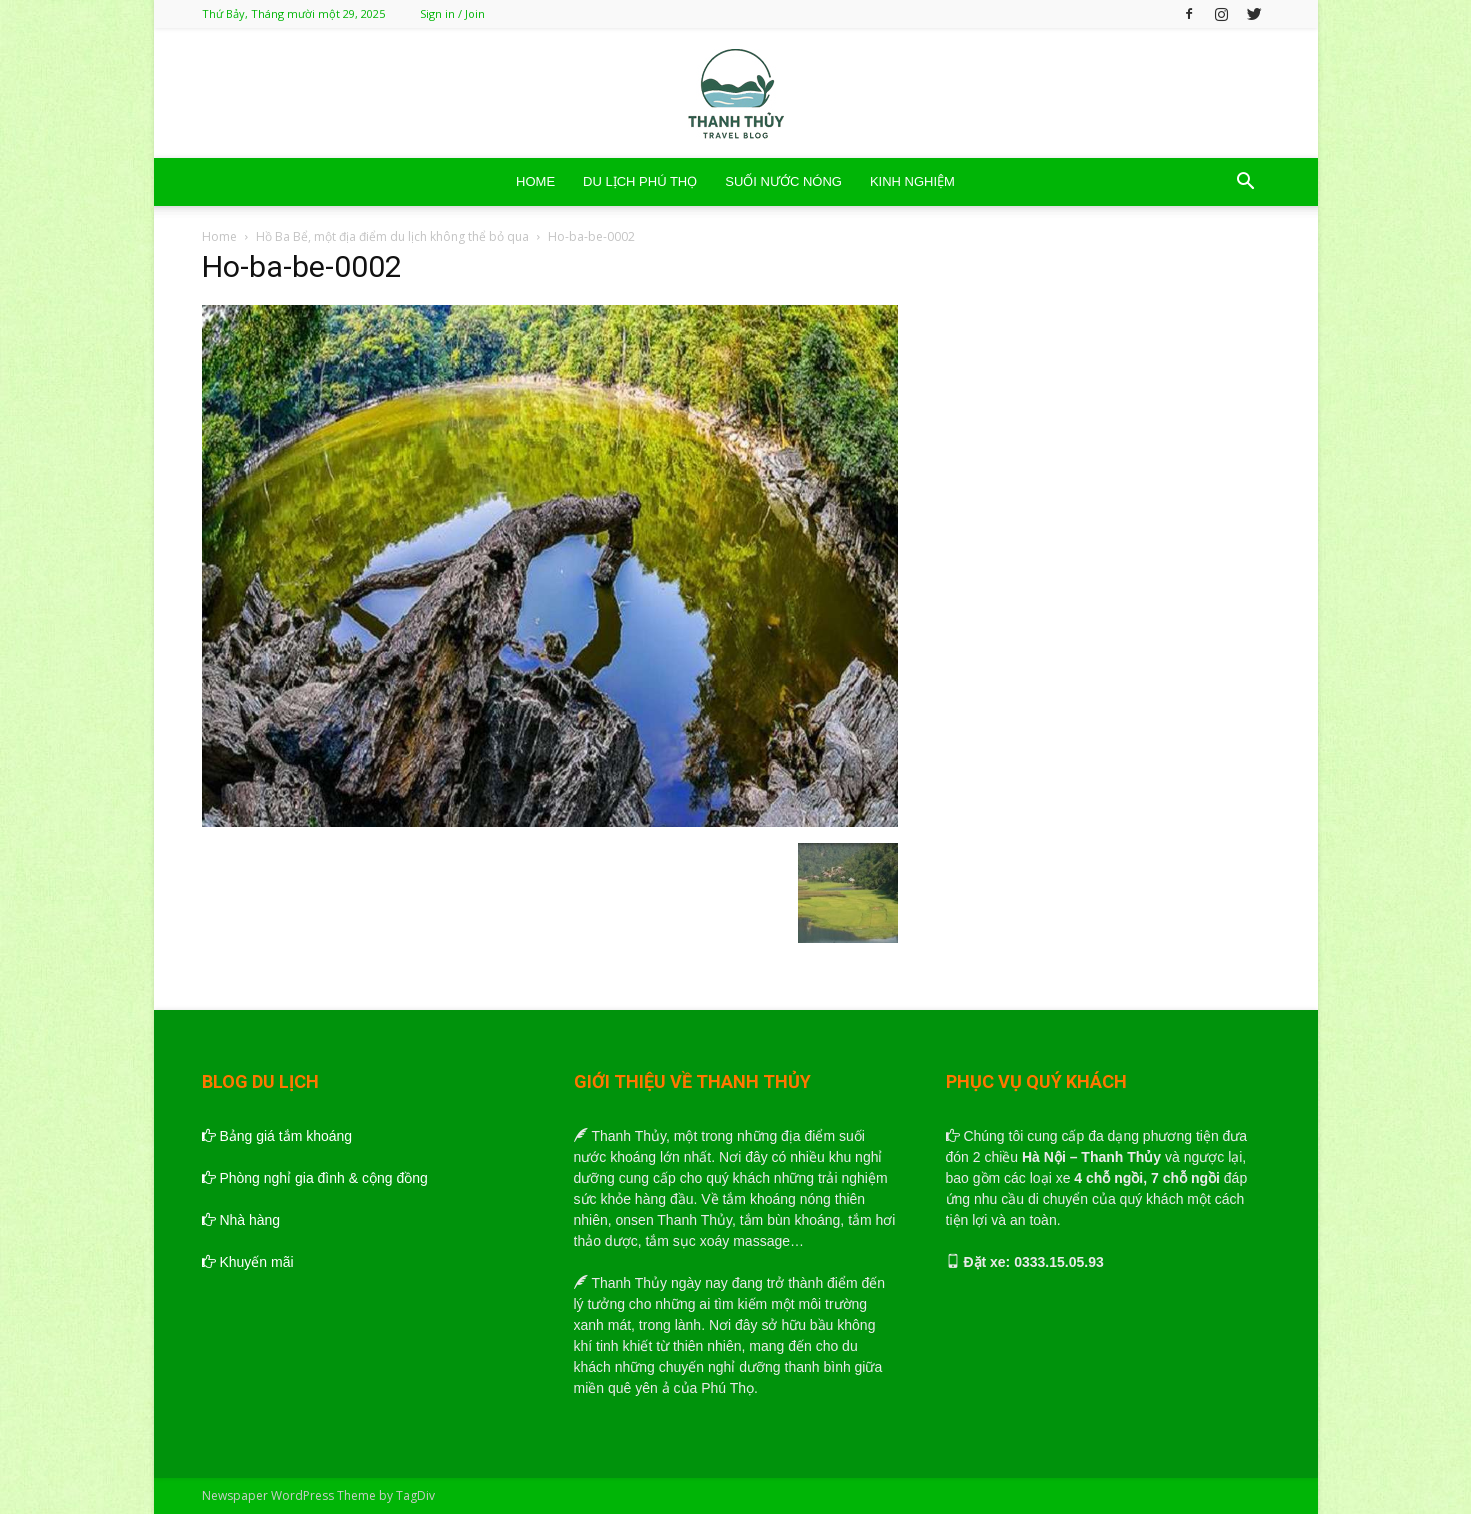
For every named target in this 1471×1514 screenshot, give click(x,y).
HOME (535, 181)
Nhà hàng (241, 1220)
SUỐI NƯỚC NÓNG (783, 181)
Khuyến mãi (248, 1262)
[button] (1246, 183)
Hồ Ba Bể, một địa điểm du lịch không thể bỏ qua (392, 236)
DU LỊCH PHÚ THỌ (640, 181)
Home (219, 236)
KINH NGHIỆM (912, 181)
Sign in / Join (452, 13)
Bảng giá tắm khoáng (277, 1136)
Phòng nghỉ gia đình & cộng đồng (315, 1178)
